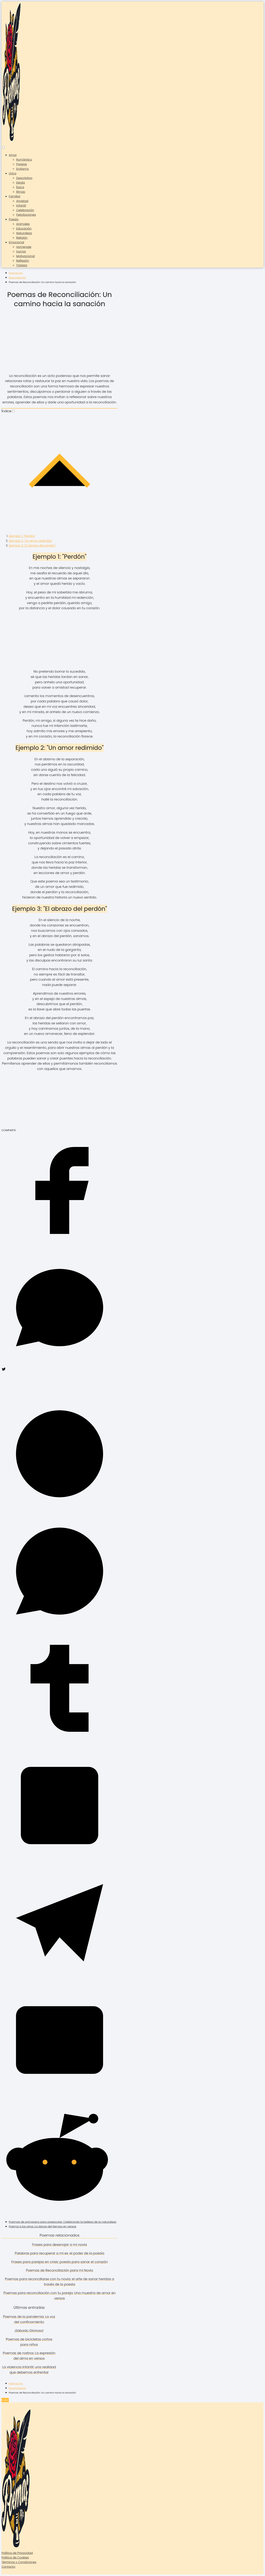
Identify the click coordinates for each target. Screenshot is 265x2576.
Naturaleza (24, 233)
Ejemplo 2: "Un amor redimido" (30, 541)
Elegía (20, 182)
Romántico (24, 159)
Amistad (22, 201)
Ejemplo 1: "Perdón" (22, 536)
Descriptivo (24, 178)
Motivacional (25, 256)
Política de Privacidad (17, 2553)
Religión (22, 238)
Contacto (8, 2567)
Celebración (25, 210)
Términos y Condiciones (18, 2562)
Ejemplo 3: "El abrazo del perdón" (32, 545)
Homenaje (23, 247)
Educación (23, 228)
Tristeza (21, 265)
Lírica (12, 173)
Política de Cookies (15, 2557)
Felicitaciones (26, 215)
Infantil (21, 205)
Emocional (16, 242)
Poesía (13, 219)
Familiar (14, 196)
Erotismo (22, 169)
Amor (13, 155)
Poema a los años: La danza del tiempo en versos (42, 2226)
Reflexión (22, 261)
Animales (23, 224)
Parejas (21, 164)
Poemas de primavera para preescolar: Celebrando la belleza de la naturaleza (62, 2222)
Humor (21, 251)
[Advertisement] (59, 344)
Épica (20, 187)
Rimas (20, 192)
